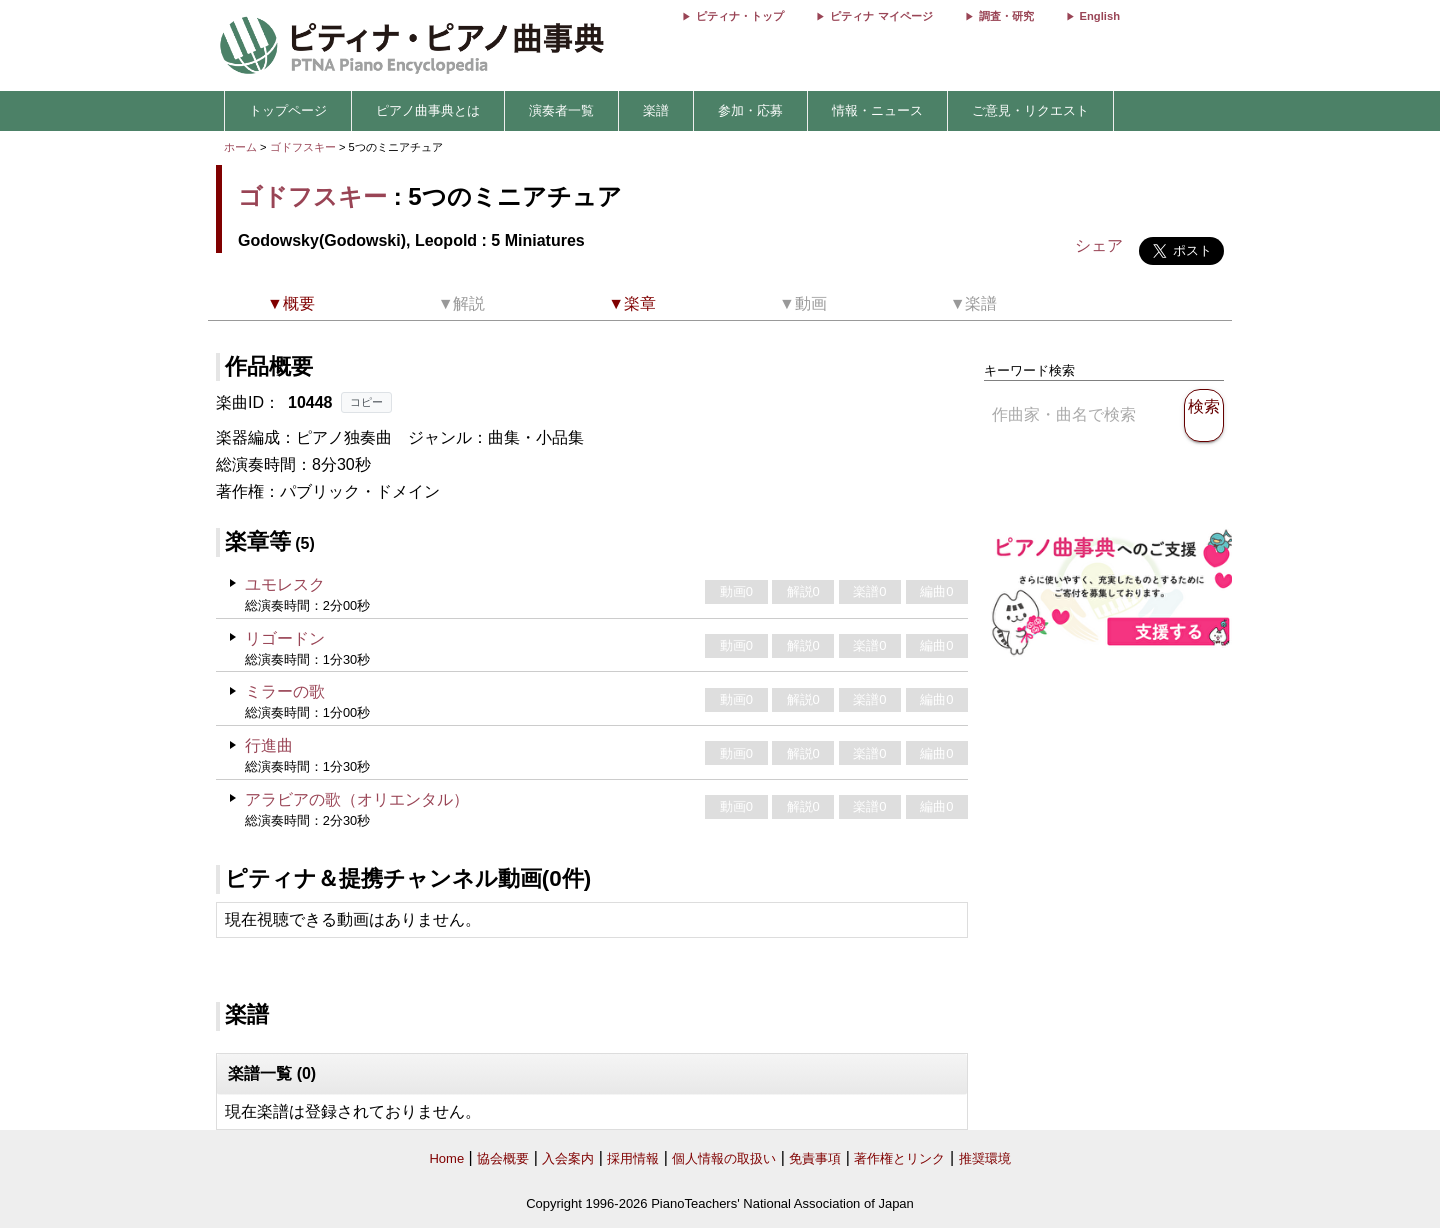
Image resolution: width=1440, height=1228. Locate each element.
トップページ (288, 110)
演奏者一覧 (561, 110)
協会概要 (503, 1158)
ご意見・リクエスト (1030, 110)
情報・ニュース (877, 110)
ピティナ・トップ (740, 16)
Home (446, 1158)
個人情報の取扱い (724, 1158)
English (1100, 16)
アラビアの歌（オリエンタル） (357, 799)
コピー (366, 402)
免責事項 (815, 1158)
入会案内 (568, 1158)
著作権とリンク (899, 1158)
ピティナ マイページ (881, 16)
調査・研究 (1006, 16)
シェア (1099, 245)
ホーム (240, 147)
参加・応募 (750, 110)
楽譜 (656, 110)
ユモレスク (285, 584)
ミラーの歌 (285, 691)
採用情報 (633, 1158)
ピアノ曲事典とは (428, 110)
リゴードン (285, 638)
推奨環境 (985, 1158)
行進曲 (269, 745)
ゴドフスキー (303, 147)
